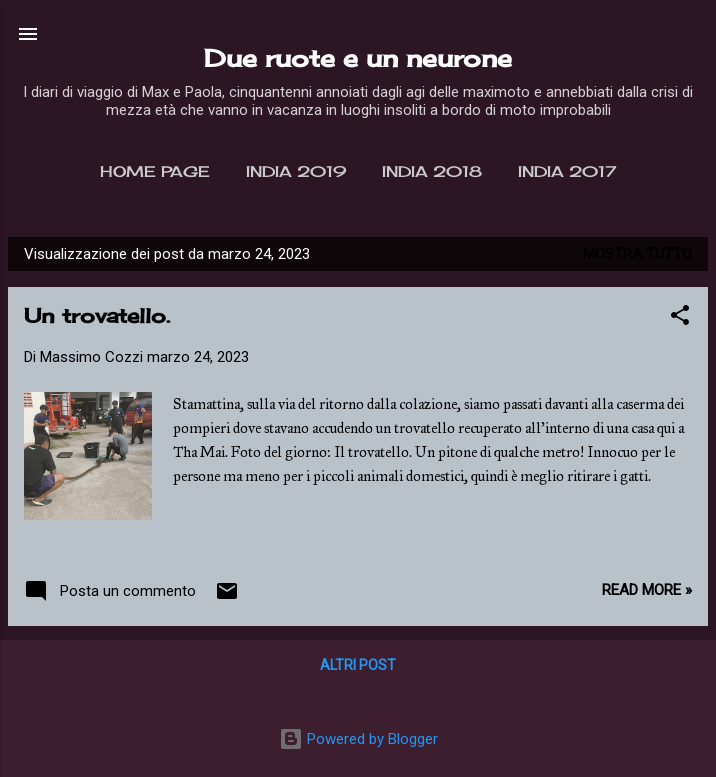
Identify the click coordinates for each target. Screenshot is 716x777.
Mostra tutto (637, 254)
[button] (680, 318)
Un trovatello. (97, 315)
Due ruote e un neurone (358, 58)
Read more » (647, 590)
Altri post (358, 665)
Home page (155, 171)
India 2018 (432, 171)
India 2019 (296, 171)
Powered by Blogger (358, 739)
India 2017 (567, 171)
